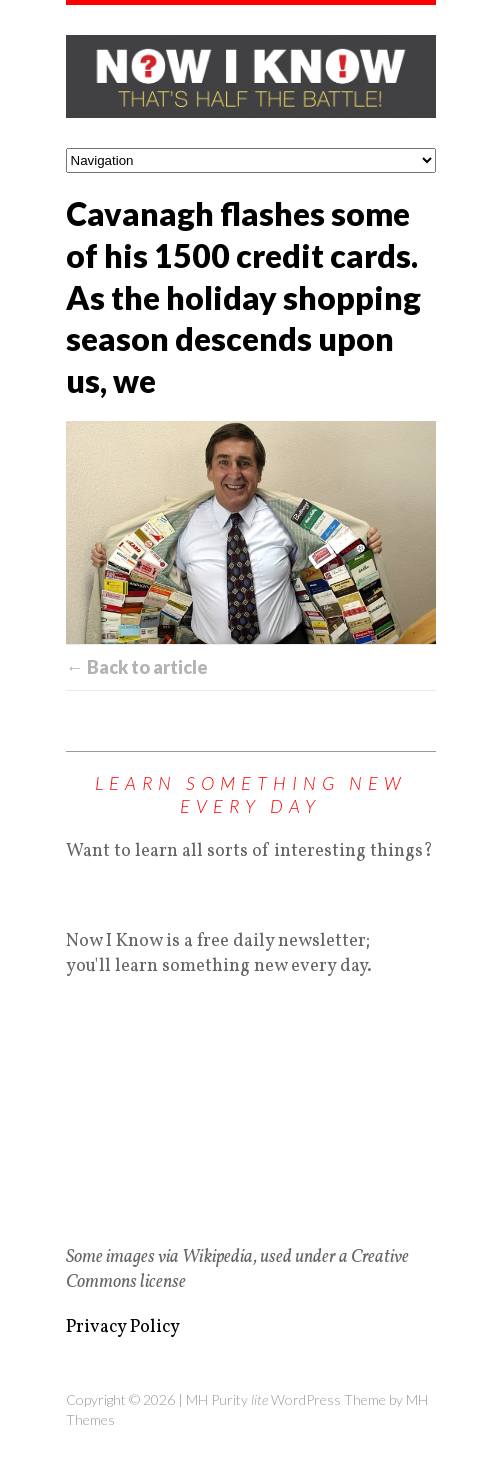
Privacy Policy (123, 1327)
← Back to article (137, 667)
